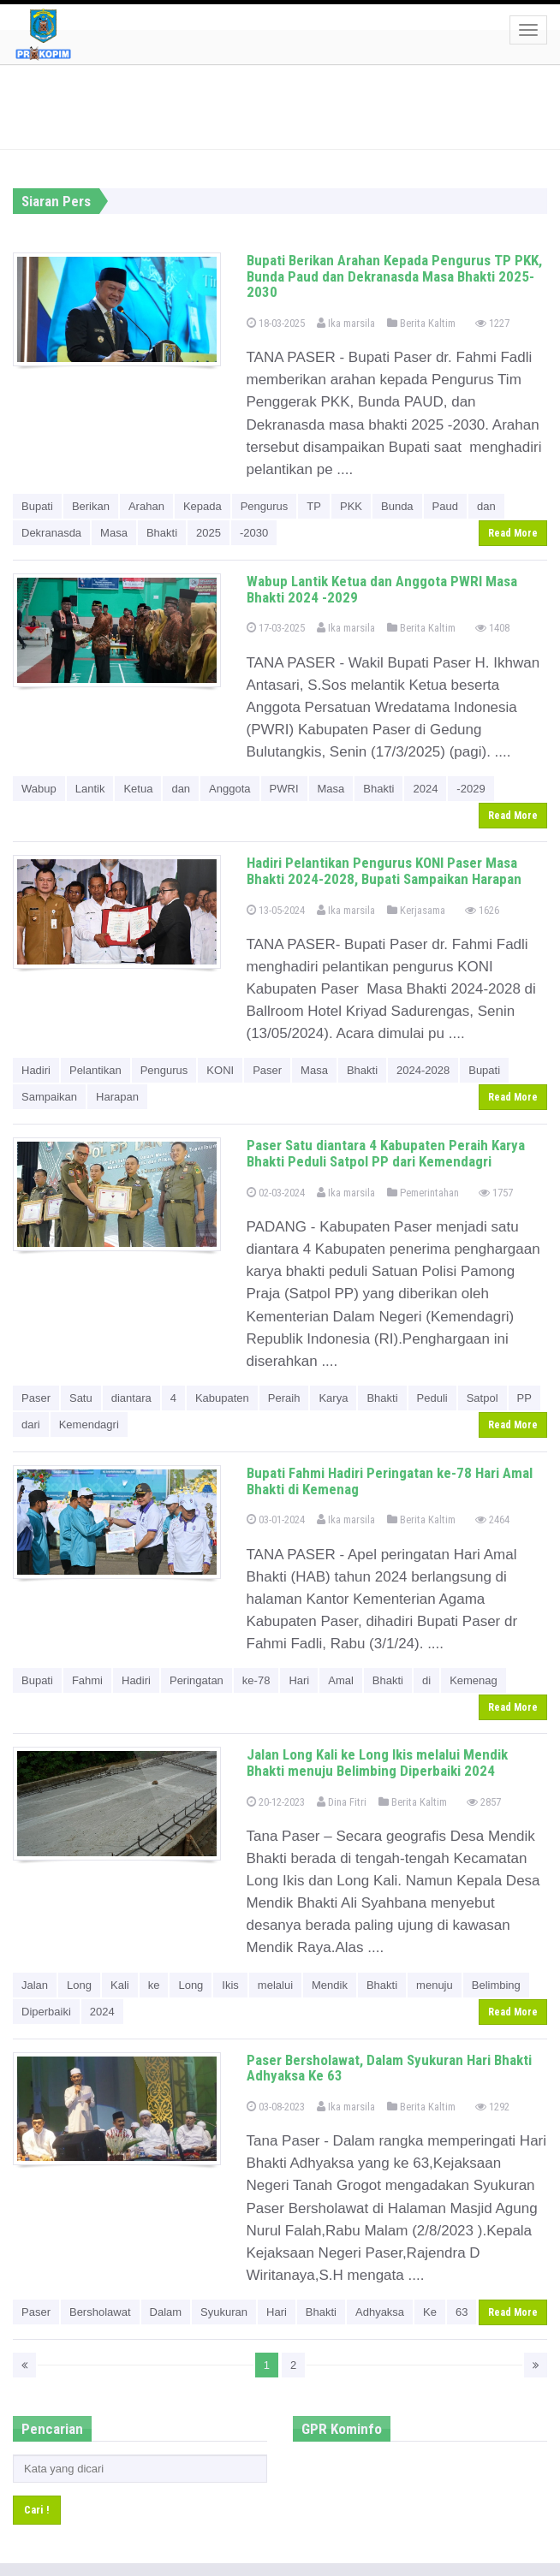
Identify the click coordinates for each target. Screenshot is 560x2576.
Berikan (91, 506)
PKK (351, 506)
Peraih (284, 1398)
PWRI (284, 788)
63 (462, 2312)
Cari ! (37, 2509)
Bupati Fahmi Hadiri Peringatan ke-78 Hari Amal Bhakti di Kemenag (390, 1481)
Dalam (166, 2312)
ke (154, 1985)
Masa (114, 532)
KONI (220, 1070)
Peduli (432, 1398)
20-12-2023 (276, 1801)
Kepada (202, 506)
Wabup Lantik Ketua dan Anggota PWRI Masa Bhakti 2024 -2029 (382, 589)
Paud (445, 506)
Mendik (330, 1985)
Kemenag (473, 1680)
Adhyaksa (379, 2312)
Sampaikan (49, 1096)
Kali (119, 1985)
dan (486, 506)
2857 (484, 1801)
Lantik (90, 788)
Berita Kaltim (421, 323)
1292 (492, 2106)
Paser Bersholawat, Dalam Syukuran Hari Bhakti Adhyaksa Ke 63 (389, 2068)
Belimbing (496, 1985)
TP (314, 506)
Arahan (146, 506)
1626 (482, 910)
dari (30, 1424)
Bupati (37, 506)
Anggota (229, 788)
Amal (341, 1680)
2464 (492, 1519)
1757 (496, 1192)
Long (79, 1985)
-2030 (254, 532)
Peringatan (196, 1680)
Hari (299, 1680)
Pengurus (265, 506)
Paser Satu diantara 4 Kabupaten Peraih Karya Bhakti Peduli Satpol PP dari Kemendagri (386, 1153)
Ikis (230, 1985)
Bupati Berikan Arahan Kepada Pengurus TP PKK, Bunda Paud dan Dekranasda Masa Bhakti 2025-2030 (394, 276)
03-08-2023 (276, 2106)
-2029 (470, 788)
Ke (430, 2312)
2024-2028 (423, 1070)
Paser (267, 1070)
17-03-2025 (276, 627)
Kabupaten (222, 1398)
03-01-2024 (276, 1519)
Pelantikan (95, 1070)
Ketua (137, 788)
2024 (425, 788)
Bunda (397, 506)
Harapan (117, 1096)
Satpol (482, 1398)
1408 (492, 627)
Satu (80, 1398)
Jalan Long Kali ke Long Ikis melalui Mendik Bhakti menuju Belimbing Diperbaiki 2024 (377, 1762)
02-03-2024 (276, 1192)
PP (524, 1398)
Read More (513, 533)
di (426, 1680)
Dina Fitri (341, 1801)
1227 (492, 323)
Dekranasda (51, 532)
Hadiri (36, 1070)
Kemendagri (89, 1424)
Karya (333, 1398)
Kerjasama (416, 910)
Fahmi (87, 1680)
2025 (208, 532)
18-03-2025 (276, 323)
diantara (131, 1398)
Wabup (39, 788)
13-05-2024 (276, 910)
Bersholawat (100, 2312)
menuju (434, 1985)
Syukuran (223, 2312)
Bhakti (161, 532)
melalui (275, 1985)
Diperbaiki (46, 2011)
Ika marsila (346, 323)
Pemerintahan (423, 1192)
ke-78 (256, 1680)
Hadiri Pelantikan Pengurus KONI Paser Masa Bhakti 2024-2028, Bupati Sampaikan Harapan (384, 870)
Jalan (34, 1985)
